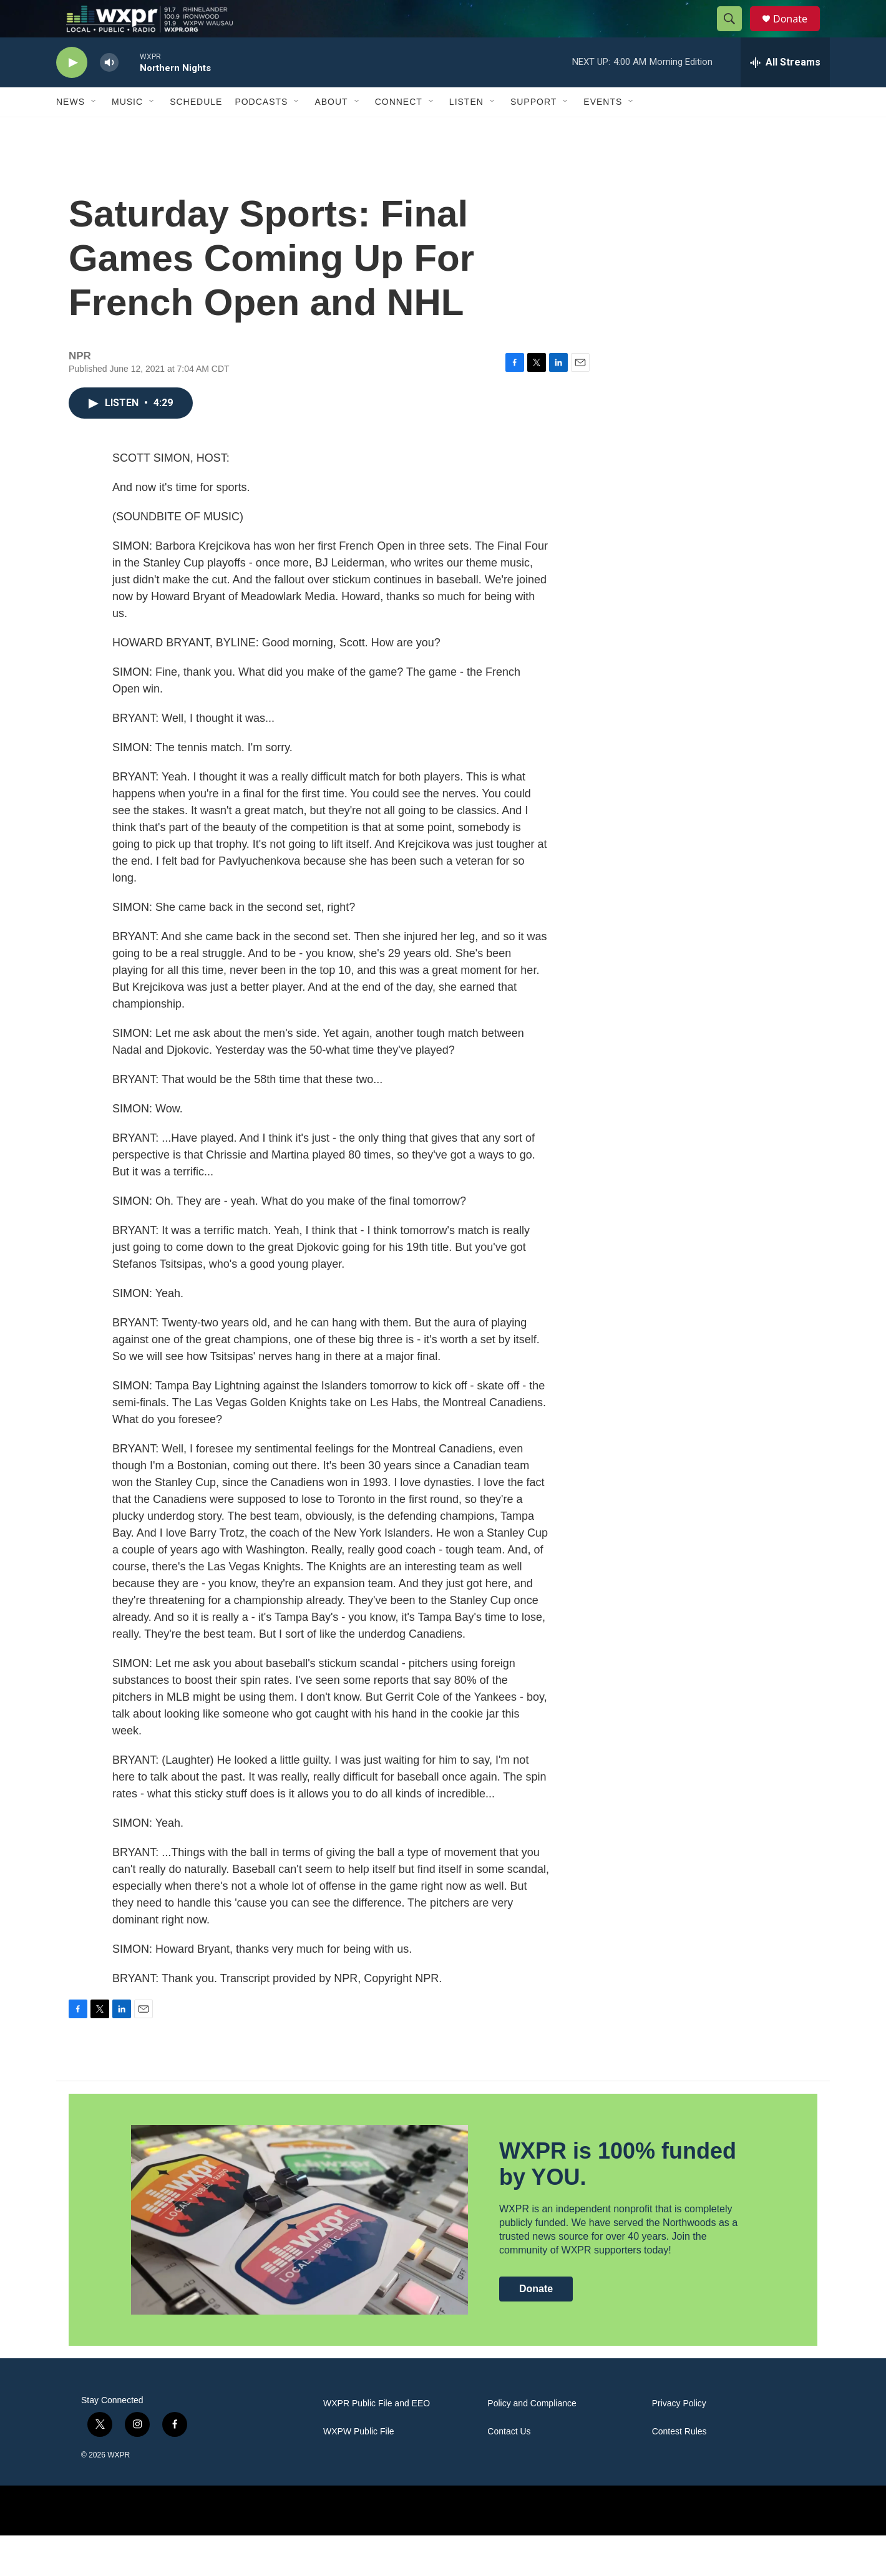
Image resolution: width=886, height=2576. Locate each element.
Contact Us (508, 2472)
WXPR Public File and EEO (376, 2444)
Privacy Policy (679, 2444)
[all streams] (785, 90)
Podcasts (261, 130)
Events (602, 130)
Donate (798, 32)
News (70, 130)
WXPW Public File (358, 2472)
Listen (466, 130)
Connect (398, 130)
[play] (72, 91)
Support (533, 130)
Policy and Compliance (531, 2444)
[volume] (109, 91)
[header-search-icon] (735, 33)
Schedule (196, 130)
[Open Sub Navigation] (94, 130)
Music (127, 130)
